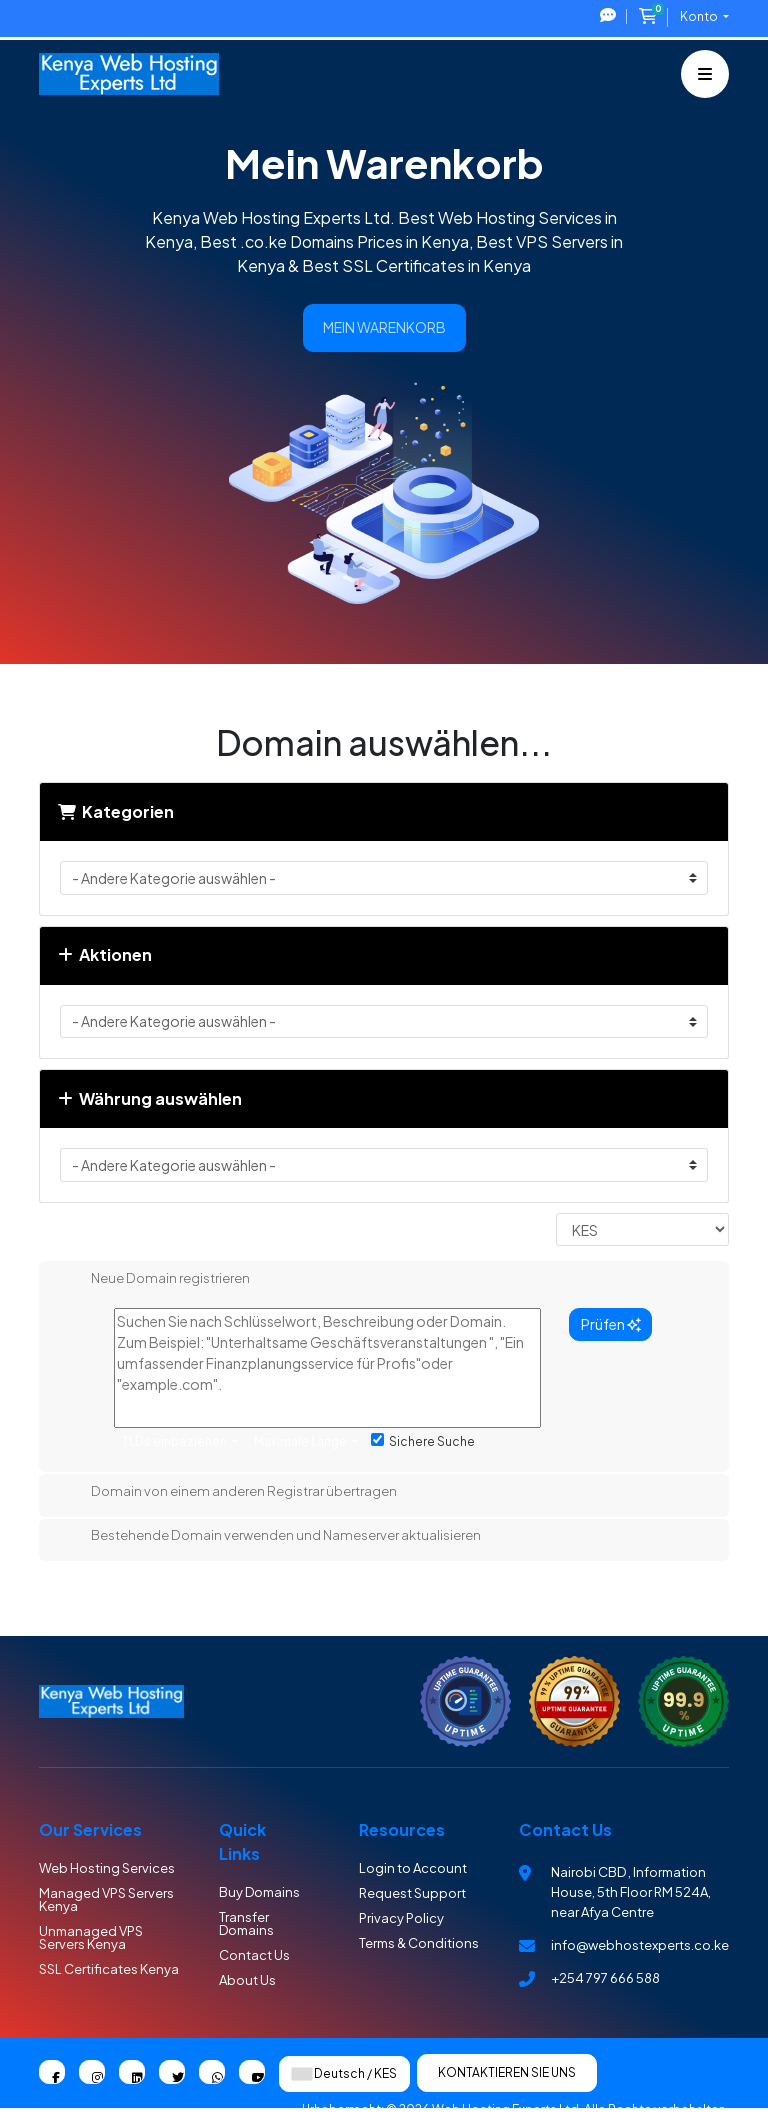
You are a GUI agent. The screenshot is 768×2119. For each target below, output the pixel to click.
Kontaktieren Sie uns (507, 2072)
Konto (700, 16)
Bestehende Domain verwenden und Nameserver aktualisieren (270, 1537)
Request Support (412, 1893)
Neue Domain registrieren (154, 1280)
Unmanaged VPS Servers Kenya (91, 1937)
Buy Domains (259, 1892)
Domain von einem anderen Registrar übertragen (228, 1493)
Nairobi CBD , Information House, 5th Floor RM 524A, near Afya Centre (631, 1892)
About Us (247, 1980)
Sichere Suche (423, 1441)
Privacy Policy (401, 1918)
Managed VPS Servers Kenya (106, 1899)
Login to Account (413, 1868)
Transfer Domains (246, 1923)
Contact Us (254, 1955)
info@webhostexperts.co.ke (640, 1945)
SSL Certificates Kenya (109, 1969)
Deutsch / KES (344, 2073)
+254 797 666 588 (605, 1978)
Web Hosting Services (107, 1868)
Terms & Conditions (419, 1943)
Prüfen (611, 1324)
